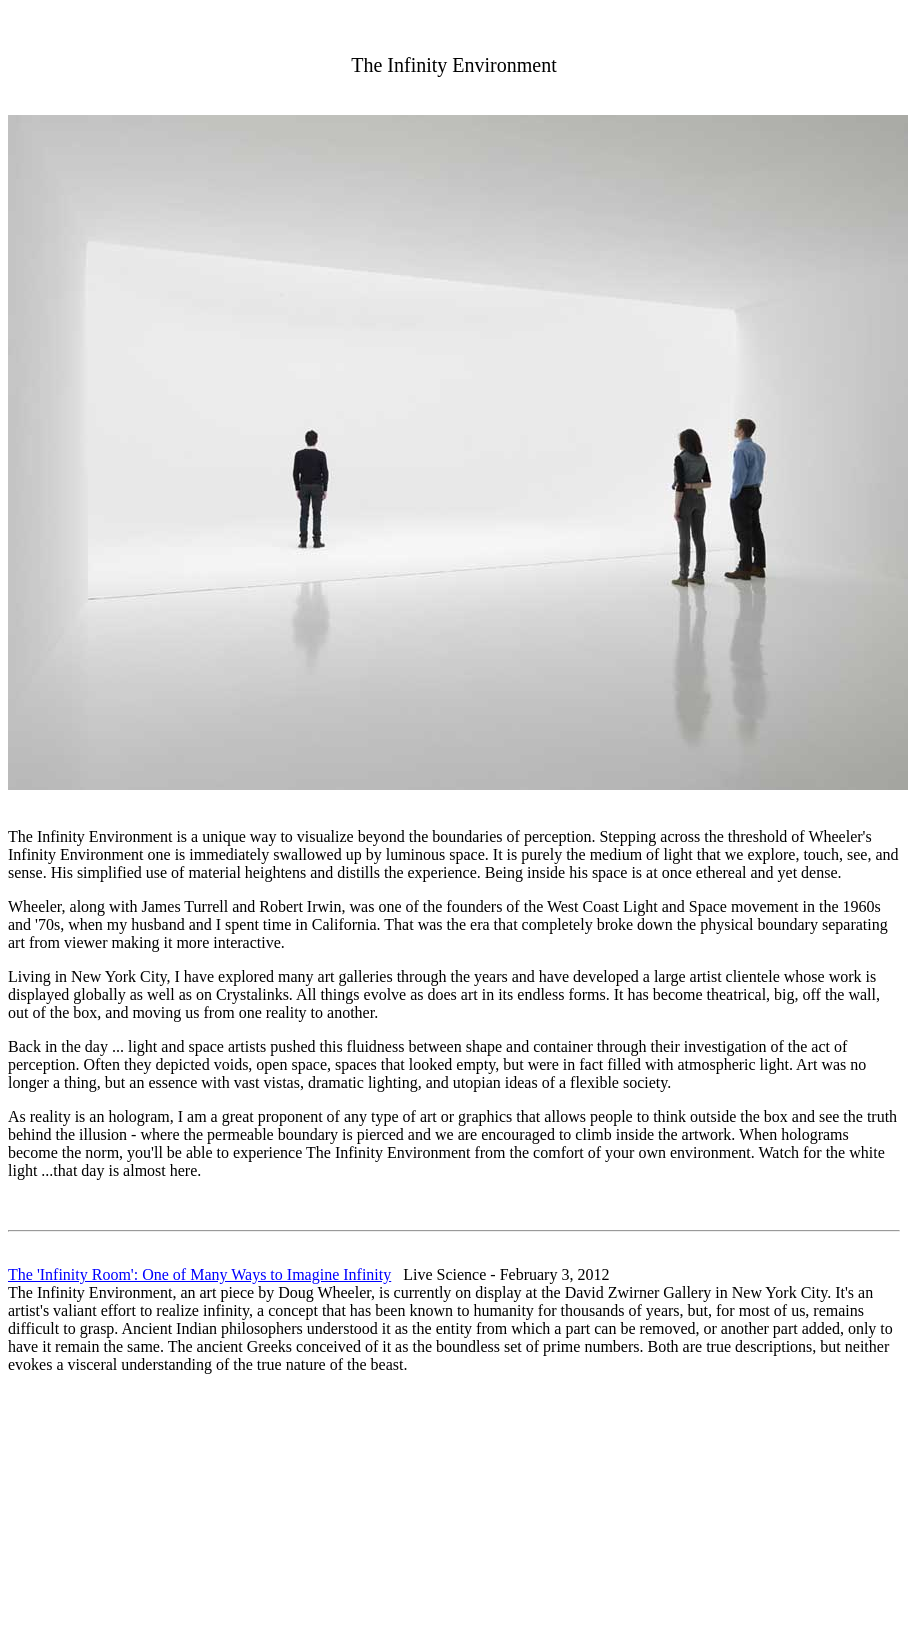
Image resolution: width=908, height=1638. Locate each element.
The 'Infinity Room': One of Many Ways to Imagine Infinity (199, 1274)
